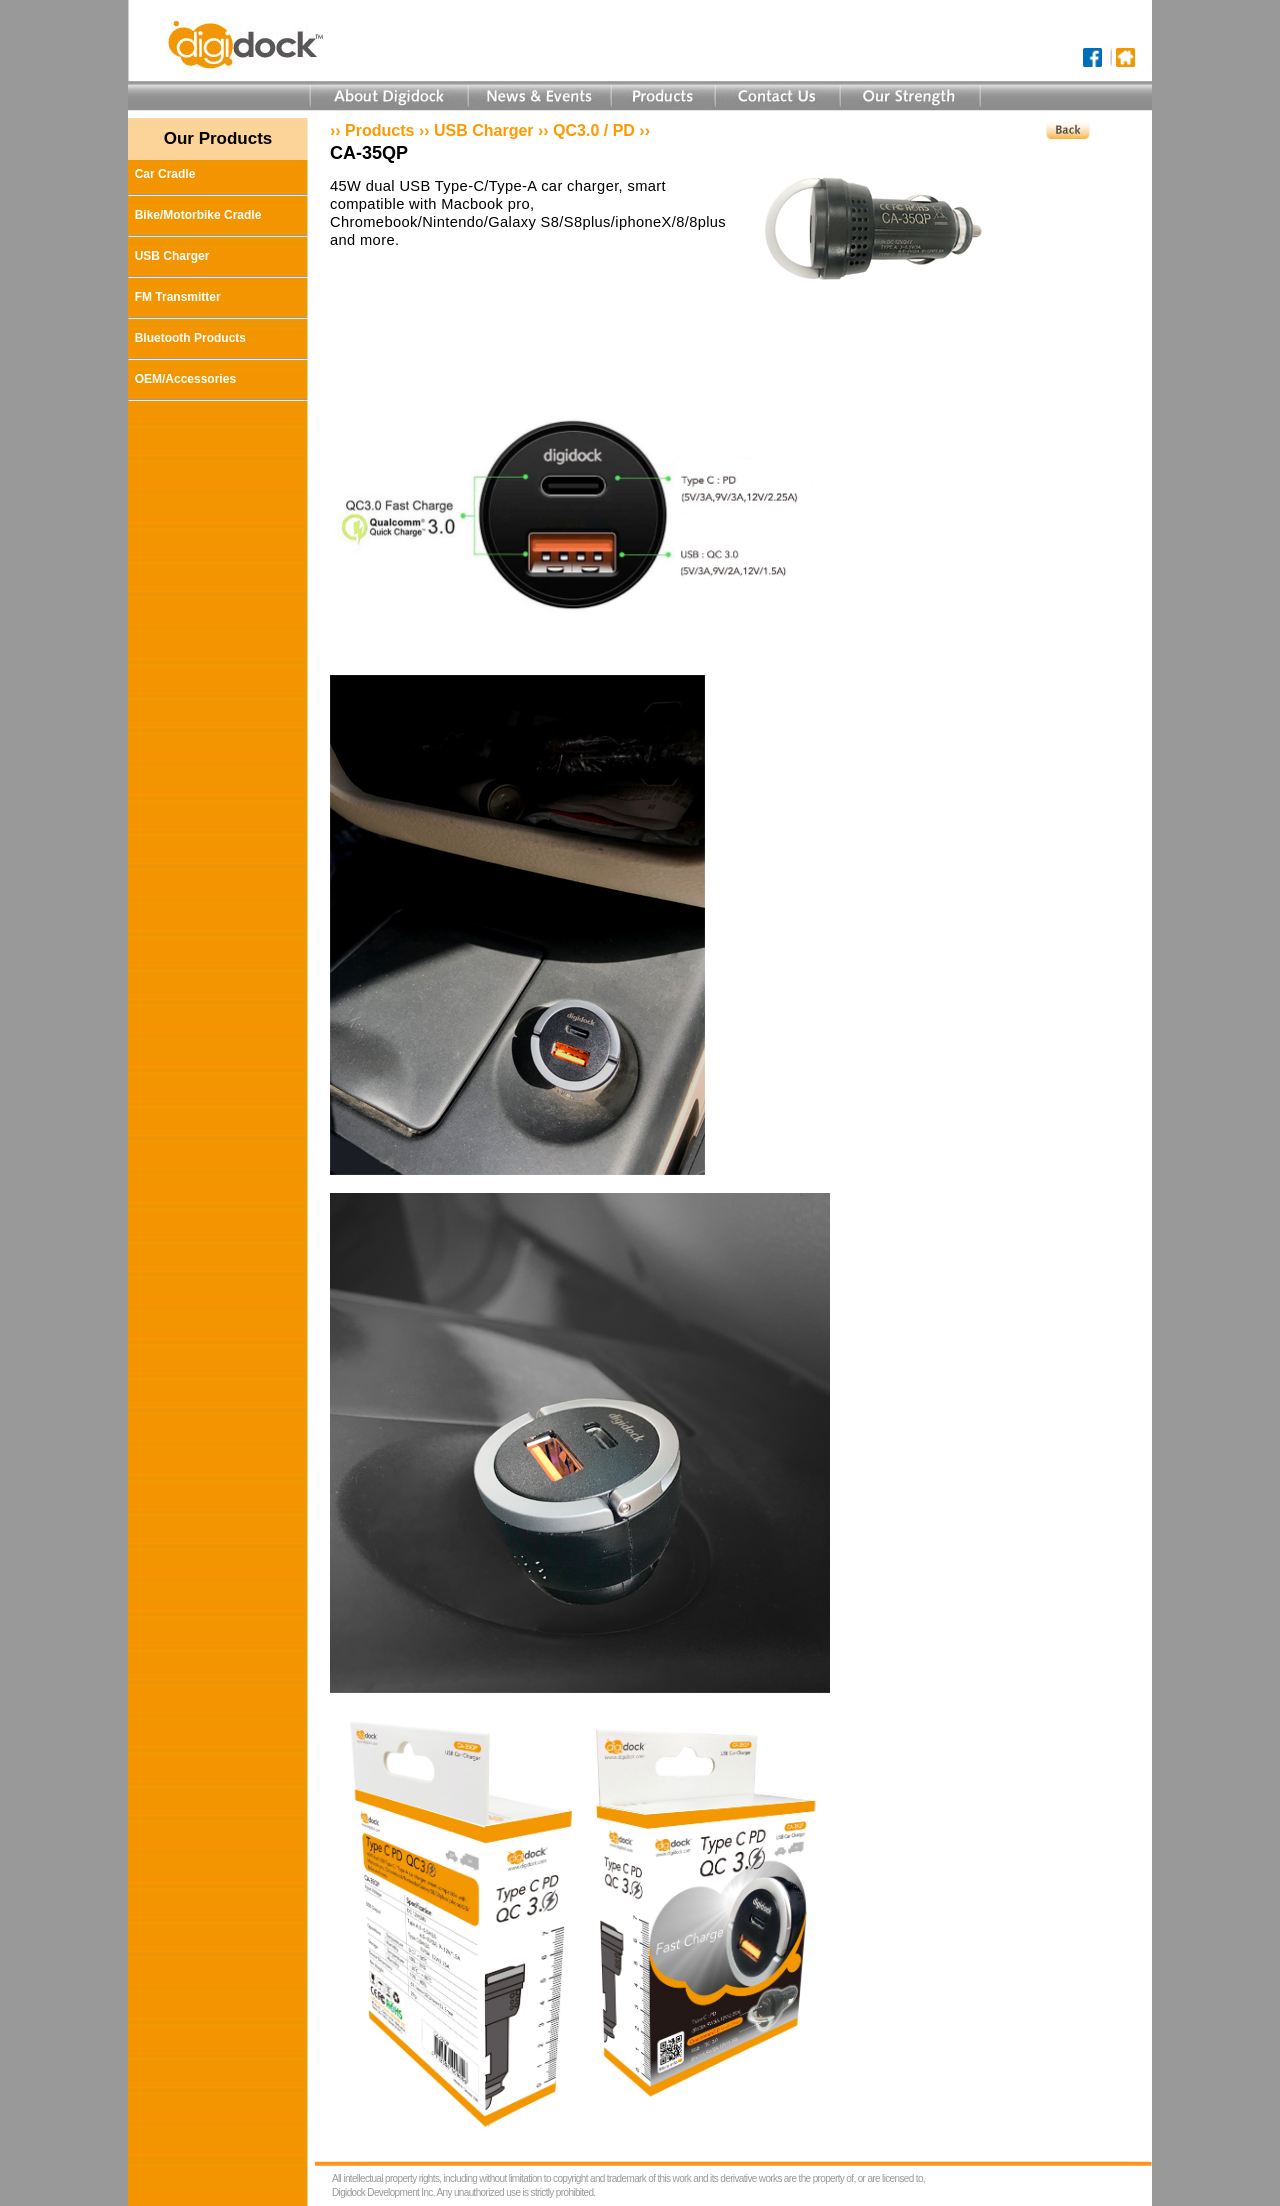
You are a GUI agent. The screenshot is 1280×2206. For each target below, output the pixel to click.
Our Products (218, 138)
